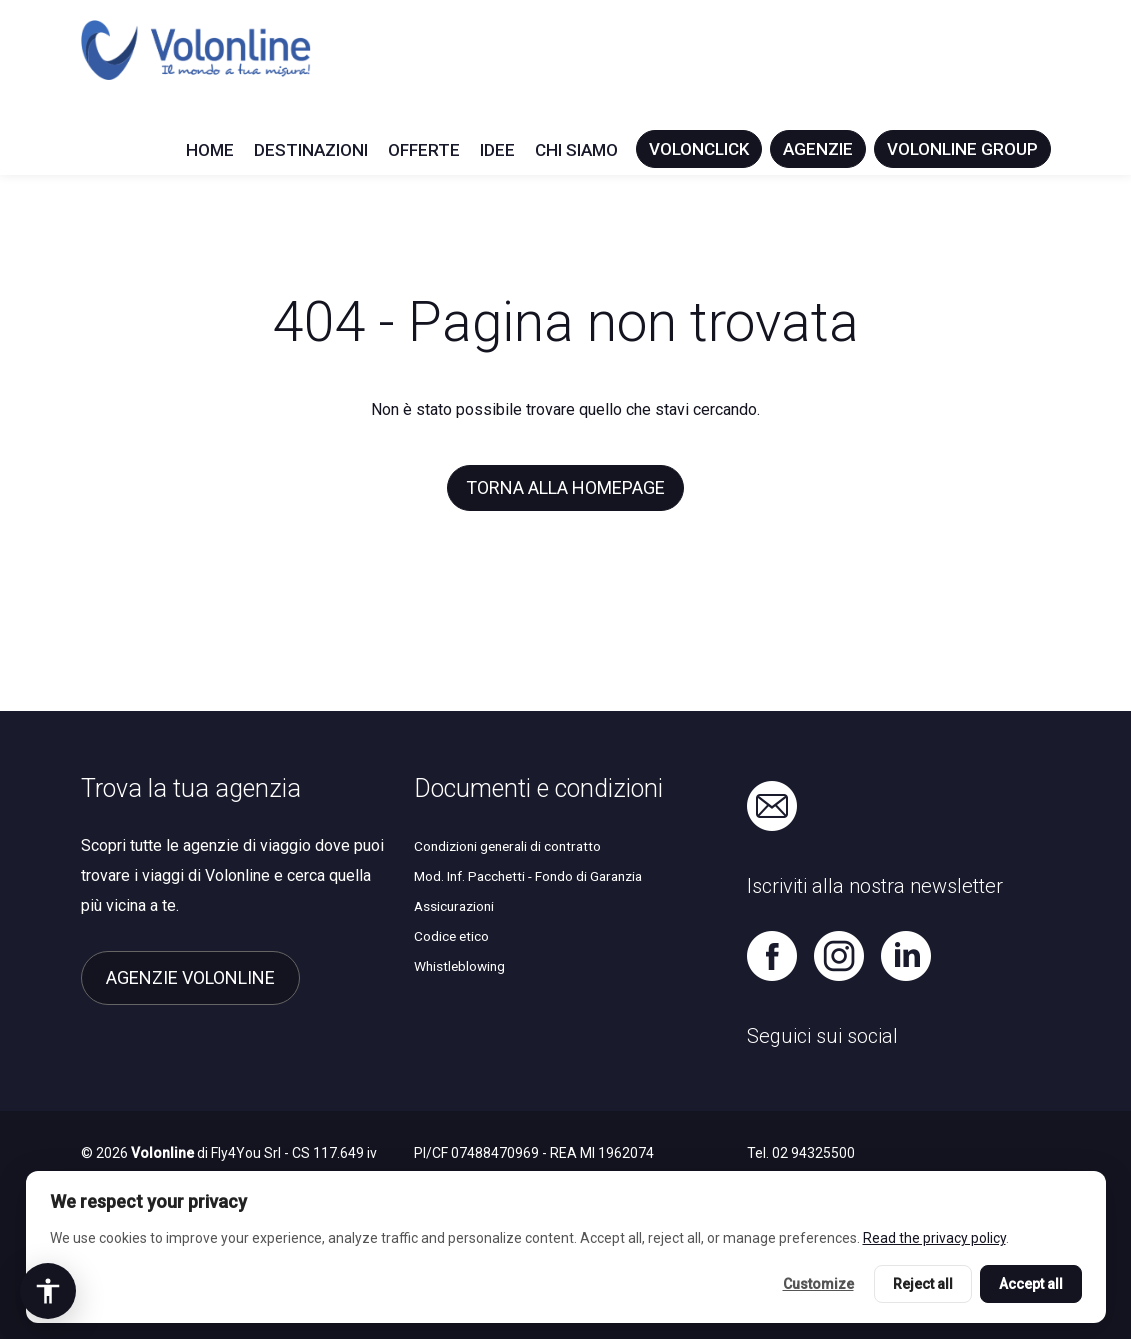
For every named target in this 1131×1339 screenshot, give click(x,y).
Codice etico (451, 936)
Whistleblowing (459, 966)
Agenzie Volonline (190, 977)
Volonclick (699, 149)
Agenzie (818, 149)
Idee (497, 150)
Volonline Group (962, 149)
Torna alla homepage (565, 487)
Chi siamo (576, 150)
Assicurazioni (454, 906)
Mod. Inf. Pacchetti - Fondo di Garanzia (528, 876)
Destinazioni (311, 150)
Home (210, 150)
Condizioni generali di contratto (507, 846)
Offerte (424, 150)
